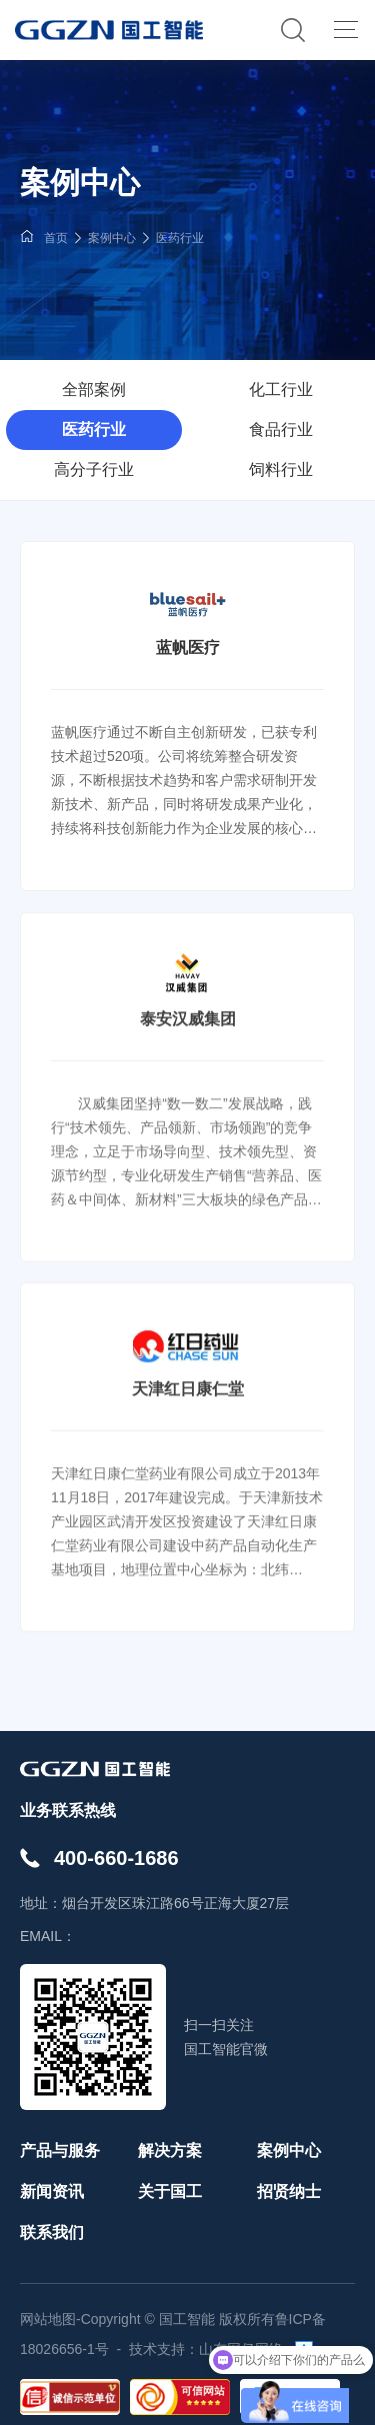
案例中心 (112, 238)
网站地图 (48, 2319)
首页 (56, 238)
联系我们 (52, 2232)
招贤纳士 (289, 2191)
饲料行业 (281, 469)
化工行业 (281, 389)
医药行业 (180, 238)
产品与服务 (60, 2150)
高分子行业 (94, 469)
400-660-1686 (116, 1858)
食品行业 (281, 429)
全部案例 (94, 389)
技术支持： (164, 2349)
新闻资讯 (52, 2191)
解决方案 (170, 2150)
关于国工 (170, 2191)
